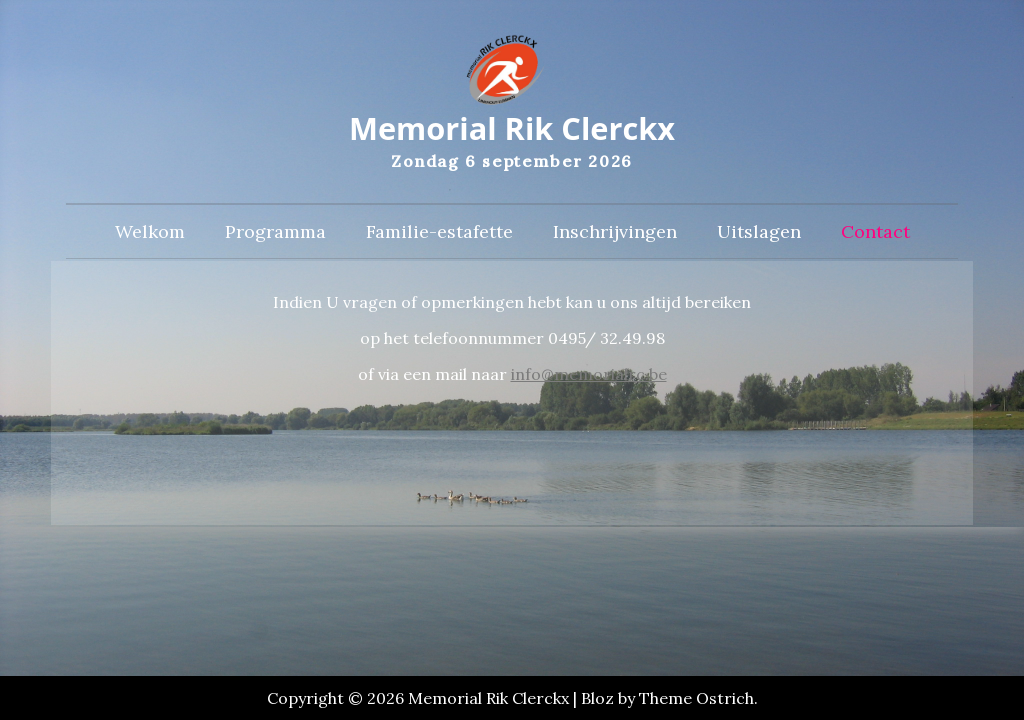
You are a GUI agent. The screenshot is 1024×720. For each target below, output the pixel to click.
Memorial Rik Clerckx (511, 130)
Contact (875, 235)
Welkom (150, 235)
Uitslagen (759, 235)
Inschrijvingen (615, 235)
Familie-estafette (439, 235)
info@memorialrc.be (589, 378)
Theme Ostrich (696, 698)
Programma (275, 235)
